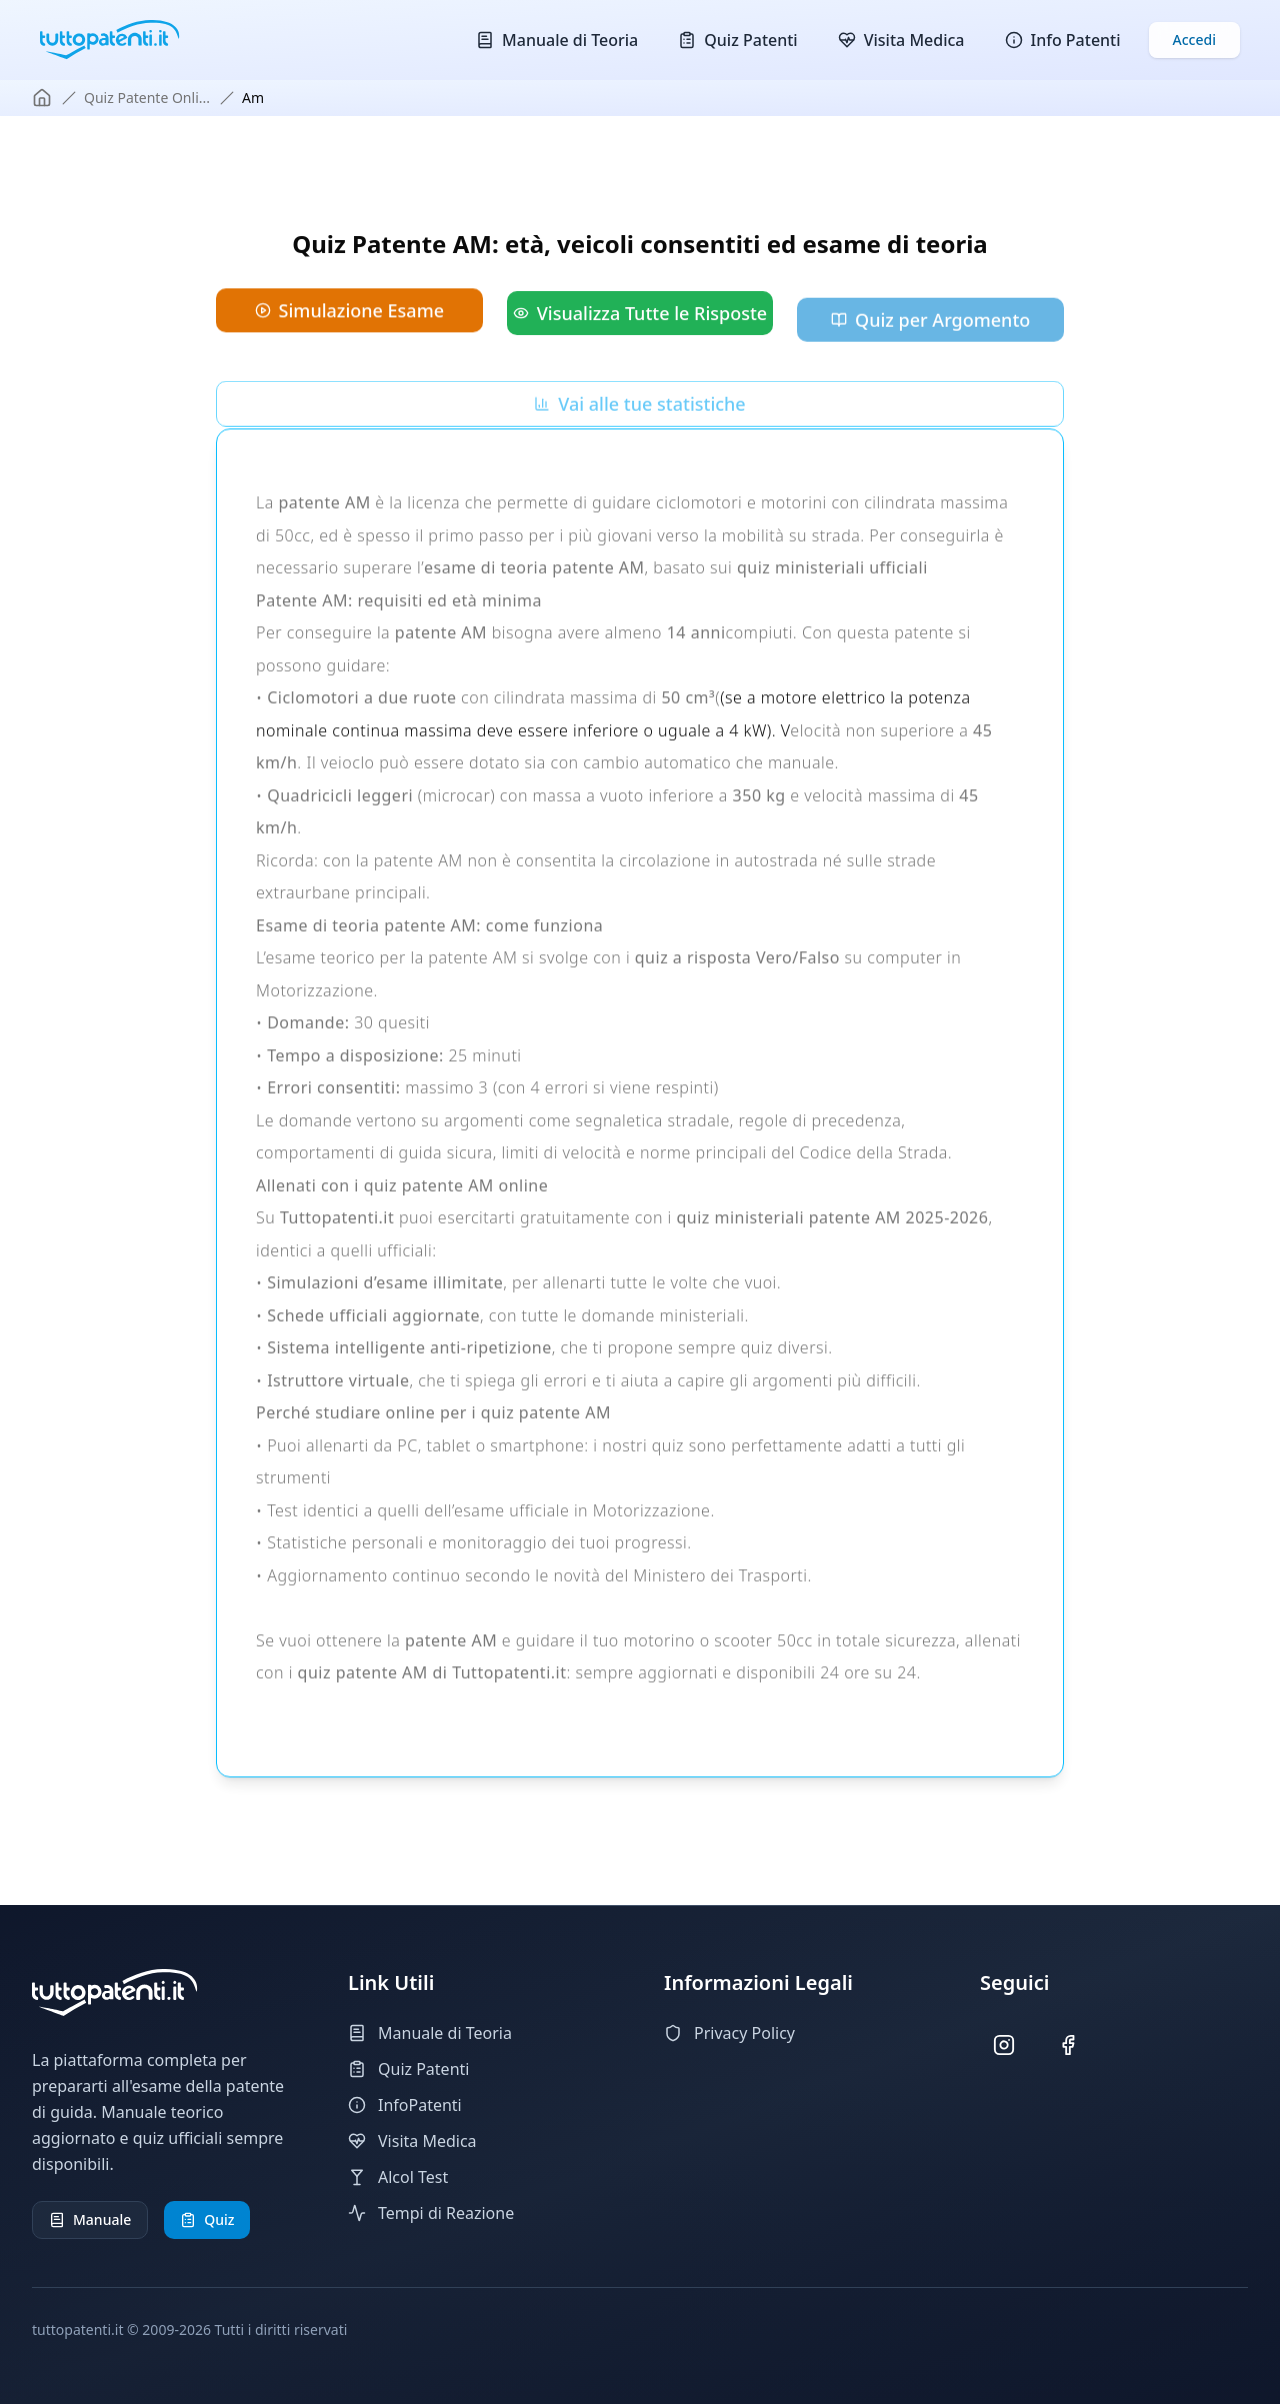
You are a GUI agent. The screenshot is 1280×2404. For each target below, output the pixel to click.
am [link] (253, 97)
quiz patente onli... (147, 97)
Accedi (1194, 39)
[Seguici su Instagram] (1004, 2045)
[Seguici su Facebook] (1068, 2045)
